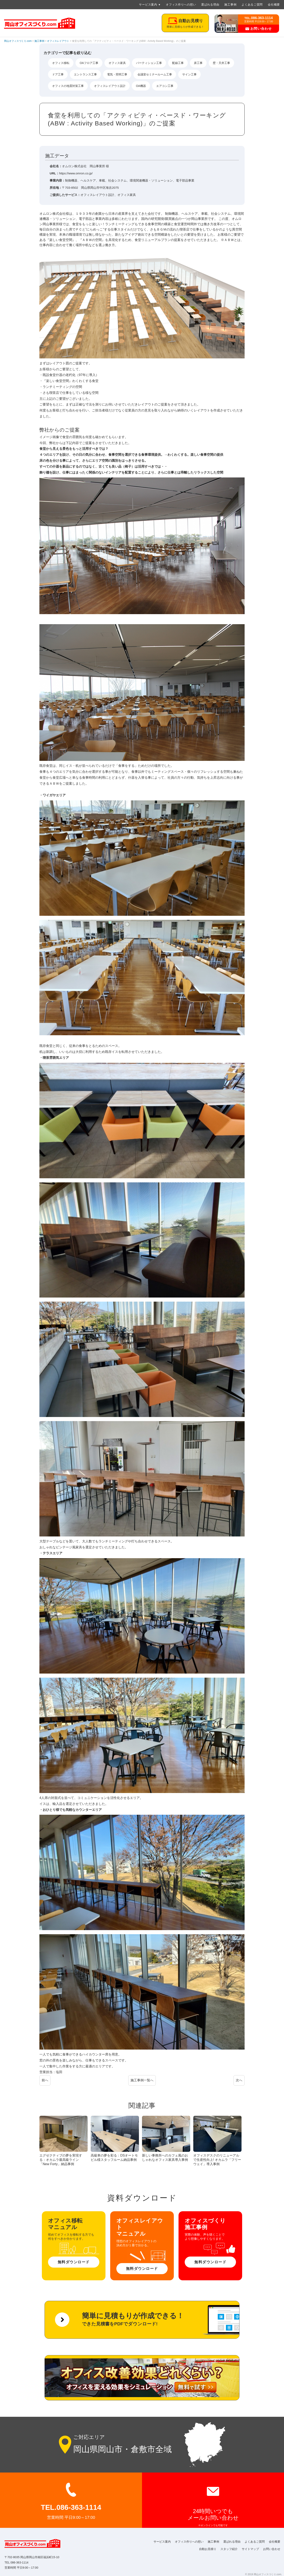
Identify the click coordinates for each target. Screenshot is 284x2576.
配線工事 (178, 63)
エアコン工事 (164, 85)
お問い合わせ (258, 28)
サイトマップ (250, 2549)
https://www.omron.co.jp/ (76, 173)
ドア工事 (58, 74)
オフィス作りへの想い (181, 4)
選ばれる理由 (210, 4)
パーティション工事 (149, 63)
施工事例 (230, 4)
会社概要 (274, 4)
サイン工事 (189, 74)
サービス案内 (148, 4)
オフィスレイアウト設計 (110, 85)
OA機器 (141, 85)
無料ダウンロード (74, 2262)
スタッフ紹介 (229, 2549)
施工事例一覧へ (142, 2080)
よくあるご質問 (252, 4)
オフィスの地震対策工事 (68, 85)
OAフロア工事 (89, 63)
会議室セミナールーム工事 (154, 74)
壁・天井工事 (221, 63)
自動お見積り (207, 2549)
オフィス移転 (60, 63)
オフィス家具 (117, 63)
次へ (239, 2080)
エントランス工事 (85, 74)
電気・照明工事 (117, 74)
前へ (45, 2080)
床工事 (198, 63)
